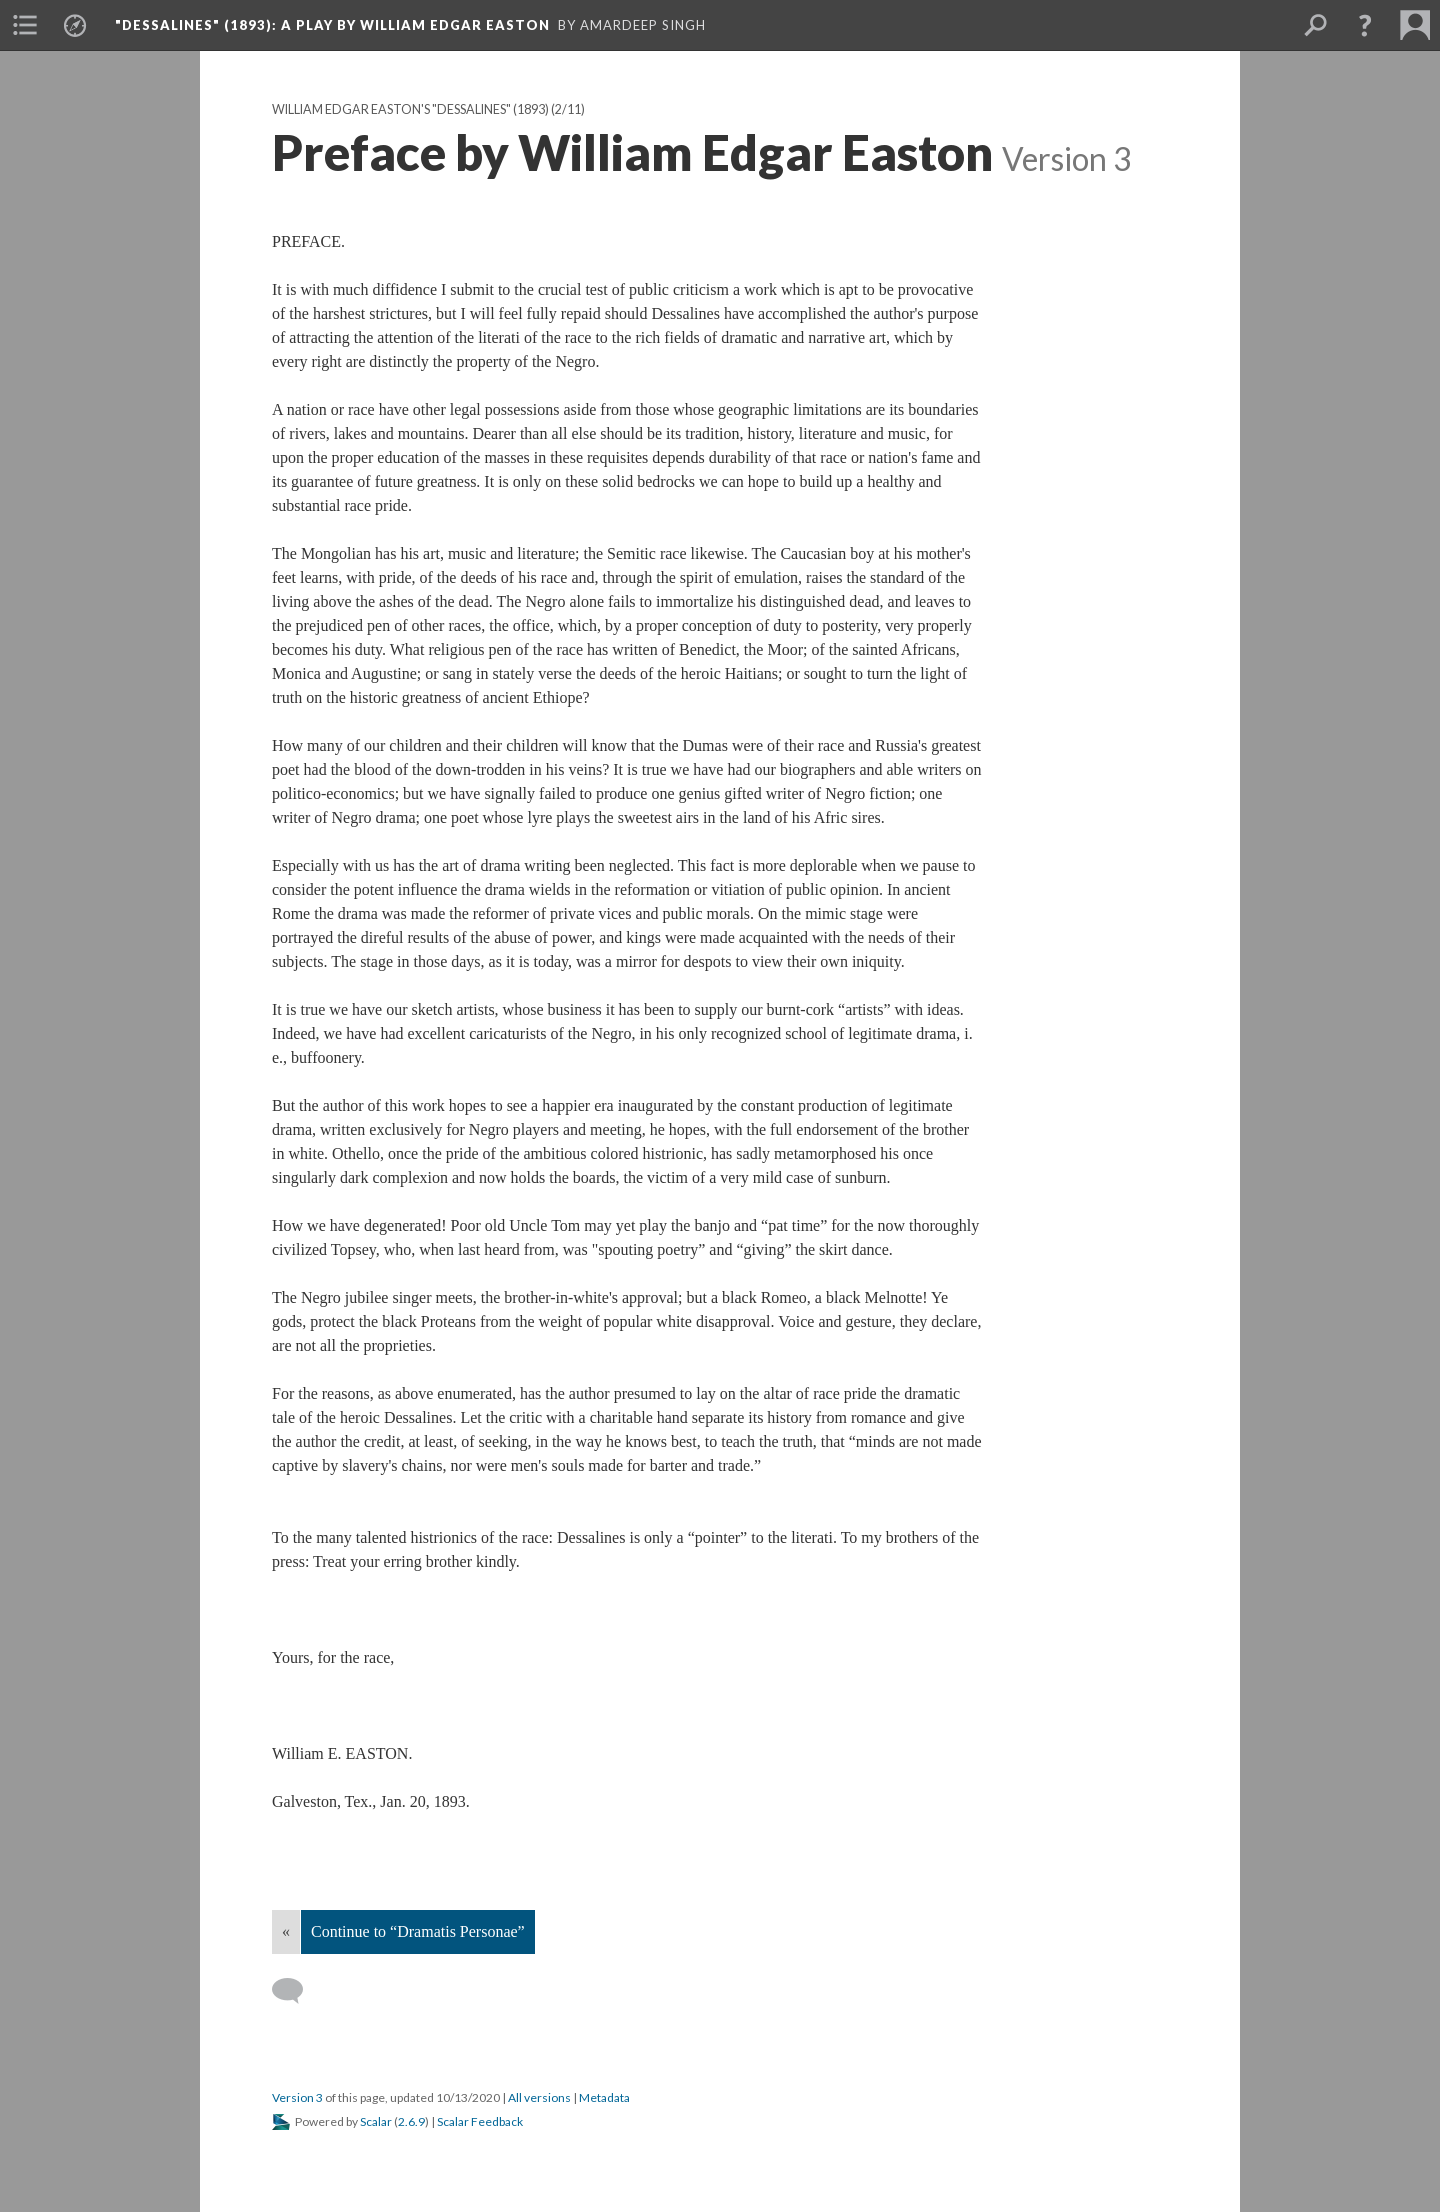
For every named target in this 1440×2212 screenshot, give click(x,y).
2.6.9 (411, 2121)
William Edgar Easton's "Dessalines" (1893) (410, 109)
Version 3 (297, 2097)
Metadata (604, 2097)
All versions (539, 2097)
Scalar (376, 2121)
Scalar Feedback (480, 2121)
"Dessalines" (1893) (332, 25)
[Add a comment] (296, 1991)
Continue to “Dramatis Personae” (418, 1931)
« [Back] (286, 1931)
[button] (1365, 25)
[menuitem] (25, 25)
